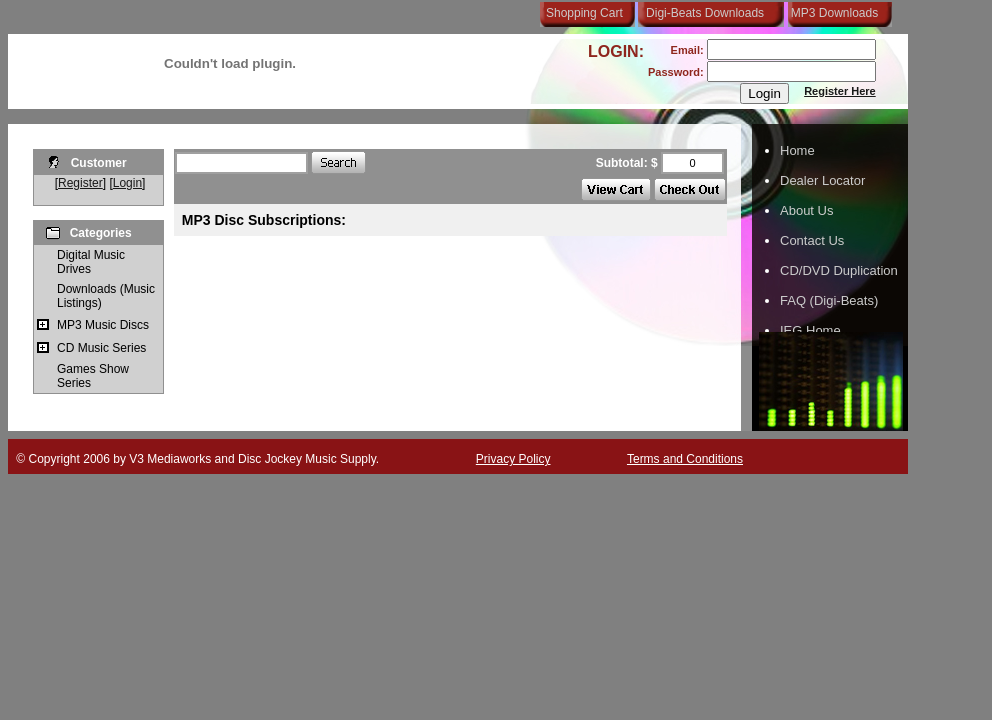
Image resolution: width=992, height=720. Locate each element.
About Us (806, 210)
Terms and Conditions (685, 459)
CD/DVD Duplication (839, 270)
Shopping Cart (584, 13)
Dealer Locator (822, 180)
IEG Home (810, 330)
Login (127, 183)
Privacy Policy (513, 459)
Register (80, 183)
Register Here (840, 91)
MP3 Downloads (831, 13)
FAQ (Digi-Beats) (829, 300)
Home (797, 150)
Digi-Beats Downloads (705, 13)
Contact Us (812, 240)
